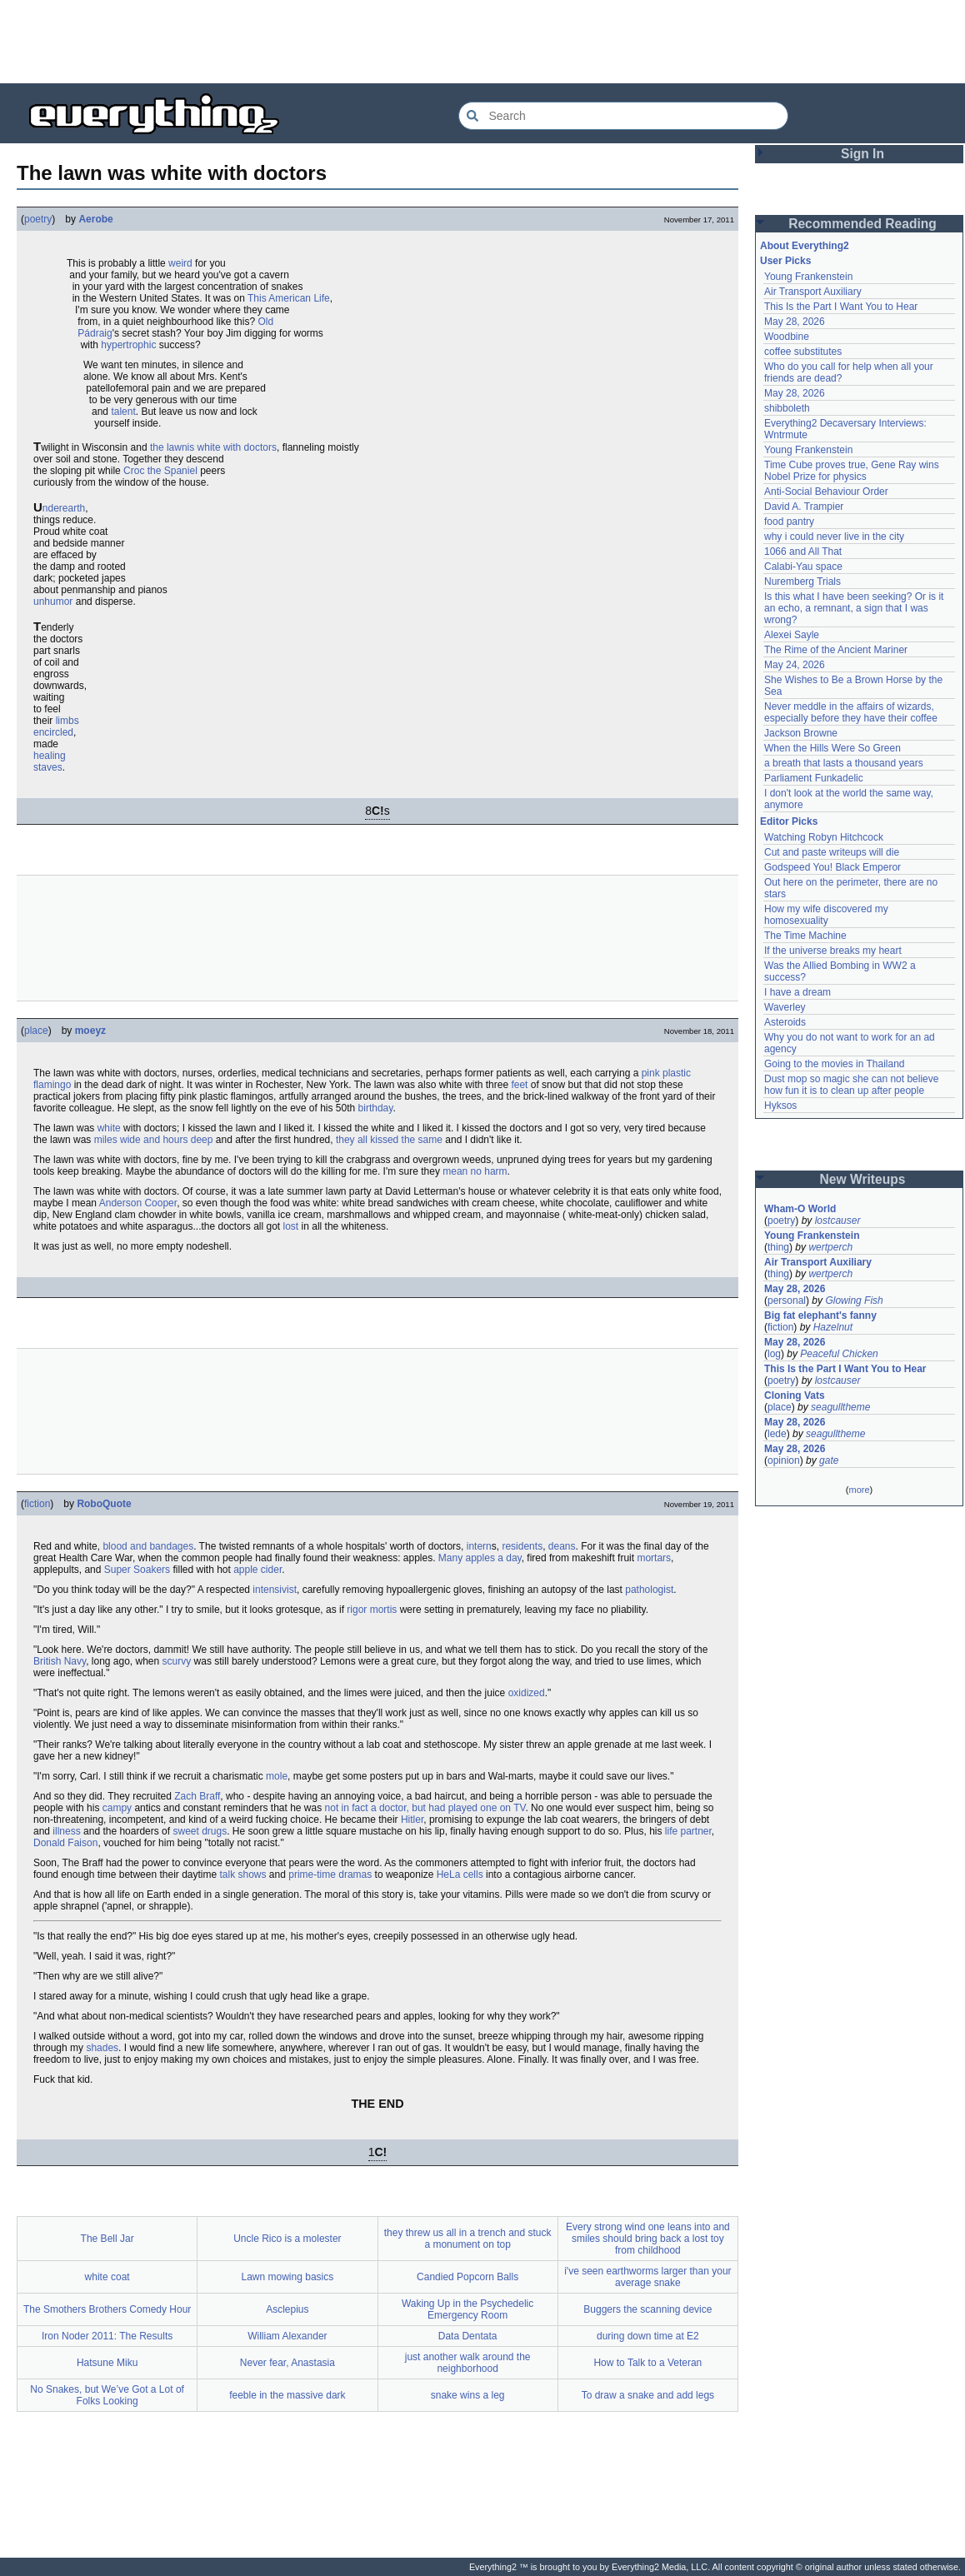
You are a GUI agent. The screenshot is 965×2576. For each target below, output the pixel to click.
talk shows (242, 1874)
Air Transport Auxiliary (813, 291)
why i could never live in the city (834, 536)
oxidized (526, 1693)
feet (519, 1085)
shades (102, 2048)
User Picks (785, 261)
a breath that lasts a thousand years (843, 763)
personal (787, 1300)
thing (778, 1247)
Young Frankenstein (808, 276)
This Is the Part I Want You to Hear (841, 306)
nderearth (63, 508)
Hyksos (780, 1105)
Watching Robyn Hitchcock (823, 837)
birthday (375, 1108)
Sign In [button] (862, 154)
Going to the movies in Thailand (834, 1064)
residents (522, 1546)
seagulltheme (840, 1407)
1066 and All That (803, 551)
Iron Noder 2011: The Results (107, 2336)
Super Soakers (137, 1569)
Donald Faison (65, 1843)
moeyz (90, 1030)
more (858, 1490)
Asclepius (287, 2309)
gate (828, 1460)
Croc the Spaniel (160, 471)
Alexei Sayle (791, 635)
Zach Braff (197, 1796)
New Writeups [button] (863, 1179)
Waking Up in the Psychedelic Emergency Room (467, 2309)
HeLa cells (460, 1874)
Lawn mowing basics (288, 2277)
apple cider (257, 1569)
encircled (53, 732)
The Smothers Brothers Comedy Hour (107, 2309)
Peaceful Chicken (839, 1354)
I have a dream (797, 992)
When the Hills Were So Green (832, 748)
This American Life (289, 298)
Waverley (785, 1007)
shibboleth (787, 408)
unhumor (52, 601)
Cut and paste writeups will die (831, 852)
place (36, 1030)
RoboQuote (104, 1504)
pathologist (649, 1589)
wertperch (830, 1247)
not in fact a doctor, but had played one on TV (425, 1808)
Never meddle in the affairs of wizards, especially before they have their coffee (851, 712)
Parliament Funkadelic (813, 778)
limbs (67, 720)
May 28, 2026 (794, 321)
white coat (107, 2277)
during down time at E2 (648, 2336)
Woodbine (786, 336)
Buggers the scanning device (647, 2309)
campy (117, 1808)
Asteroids (785, 1022)
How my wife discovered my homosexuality (827, 914)
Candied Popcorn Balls (467, 2277)
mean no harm (474, 1171)
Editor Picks (789, 821)
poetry (38, 219)
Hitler (412, 1819)
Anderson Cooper (138, 1203)
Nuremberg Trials (802, 581)
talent (123, 411)
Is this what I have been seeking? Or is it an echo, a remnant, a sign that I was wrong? (855, 608)
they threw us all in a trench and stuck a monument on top (468, 2238)
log (774, 1354)
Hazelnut (832, 1327)
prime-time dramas (330, 1874)
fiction (37, 1504)
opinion (784, 1460)
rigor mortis (372, 1609)
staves (47, 767)
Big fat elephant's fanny (820, 1315)
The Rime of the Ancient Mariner (836, 650)
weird (180, 263)
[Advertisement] (482, 41)
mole (277, 1776)
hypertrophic (128, 345)
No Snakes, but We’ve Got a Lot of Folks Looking (107, 2395)
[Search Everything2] (623, 116)
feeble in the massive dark (287, 2395)
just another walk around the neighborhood (468, 2362)
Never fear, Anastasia (287, 2363)
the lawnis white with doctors (213, 447)
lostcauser (838, 1220)
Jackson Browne (801, 733)
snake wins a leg (468, 2395)
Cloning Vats (794, 1395)
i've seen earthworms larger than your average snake (647, 2277)
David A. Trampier (803, 506)
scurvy (177, 1661)
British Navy (59, 1661)
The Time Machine (805, 935)
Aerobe (95, 219)
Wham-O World (800, 1209)
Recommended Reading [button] (862, 224)
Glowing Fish (853, 1300)
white (109, 1128)
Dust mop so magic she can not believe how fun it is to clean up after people (853, 1084)
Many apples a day (480, 1558)
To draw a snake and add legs (648, 2395)
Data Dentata (468, 2336)
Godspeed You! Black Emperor (832, 867)
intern (479, 1546)
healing (49, 755)
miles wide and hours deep (153, 1140)
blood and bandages (147, 1546)
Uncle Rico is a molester (287, 2238)
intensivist (274, 1589)
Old (265, 321)
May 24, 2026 (794, 665)
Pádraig (95, 333)
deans (562, 1546)
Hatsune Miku (107, 2363)
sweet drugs (199, 1831)
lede (777, 1434)
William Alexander (287, 2336)
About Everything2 (804, 246)
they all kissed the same (389, 1140)
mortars (654, 1558)
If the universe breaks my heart (833, 950)
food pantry (789, 521)
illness (66, 1831)
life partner (688, 1831)
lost (291, 1226)
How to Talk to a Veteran (647, 2363)
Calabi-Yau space (803, 566)
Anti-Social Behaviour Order (826, 491)
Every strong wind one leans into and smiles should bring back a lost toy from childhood (648, 2238)
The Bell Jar (107, 2238)
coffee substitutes (803, 351)
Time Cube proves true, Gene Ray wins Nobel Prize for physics (853, 470)
